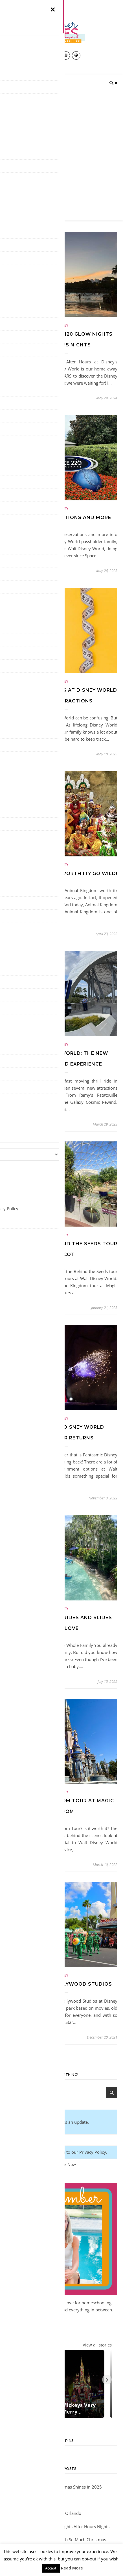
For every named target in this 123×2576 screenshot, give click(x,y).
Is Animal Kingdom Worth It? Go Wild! (61, 873)
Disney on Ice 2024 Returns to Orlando (43, 2516)
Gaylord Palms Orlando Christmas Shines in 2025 (54, 2490)
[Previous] (10, 2381)
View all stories (97, 2345)
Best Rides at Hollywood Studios (61, 1984)
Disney (61, 325)
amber (15, 397)
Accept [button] (50, 2568)
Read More (72, 2568)
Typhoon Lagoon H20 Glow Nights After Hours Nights (57, 2530)
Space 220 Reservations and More (61, 517)
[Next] (107, 2381)
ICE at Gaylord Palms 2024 (31, 2503)
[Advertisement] (61, 156)
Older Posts (23, 2055)
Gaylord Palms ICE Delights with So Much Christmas (56, 2543)
